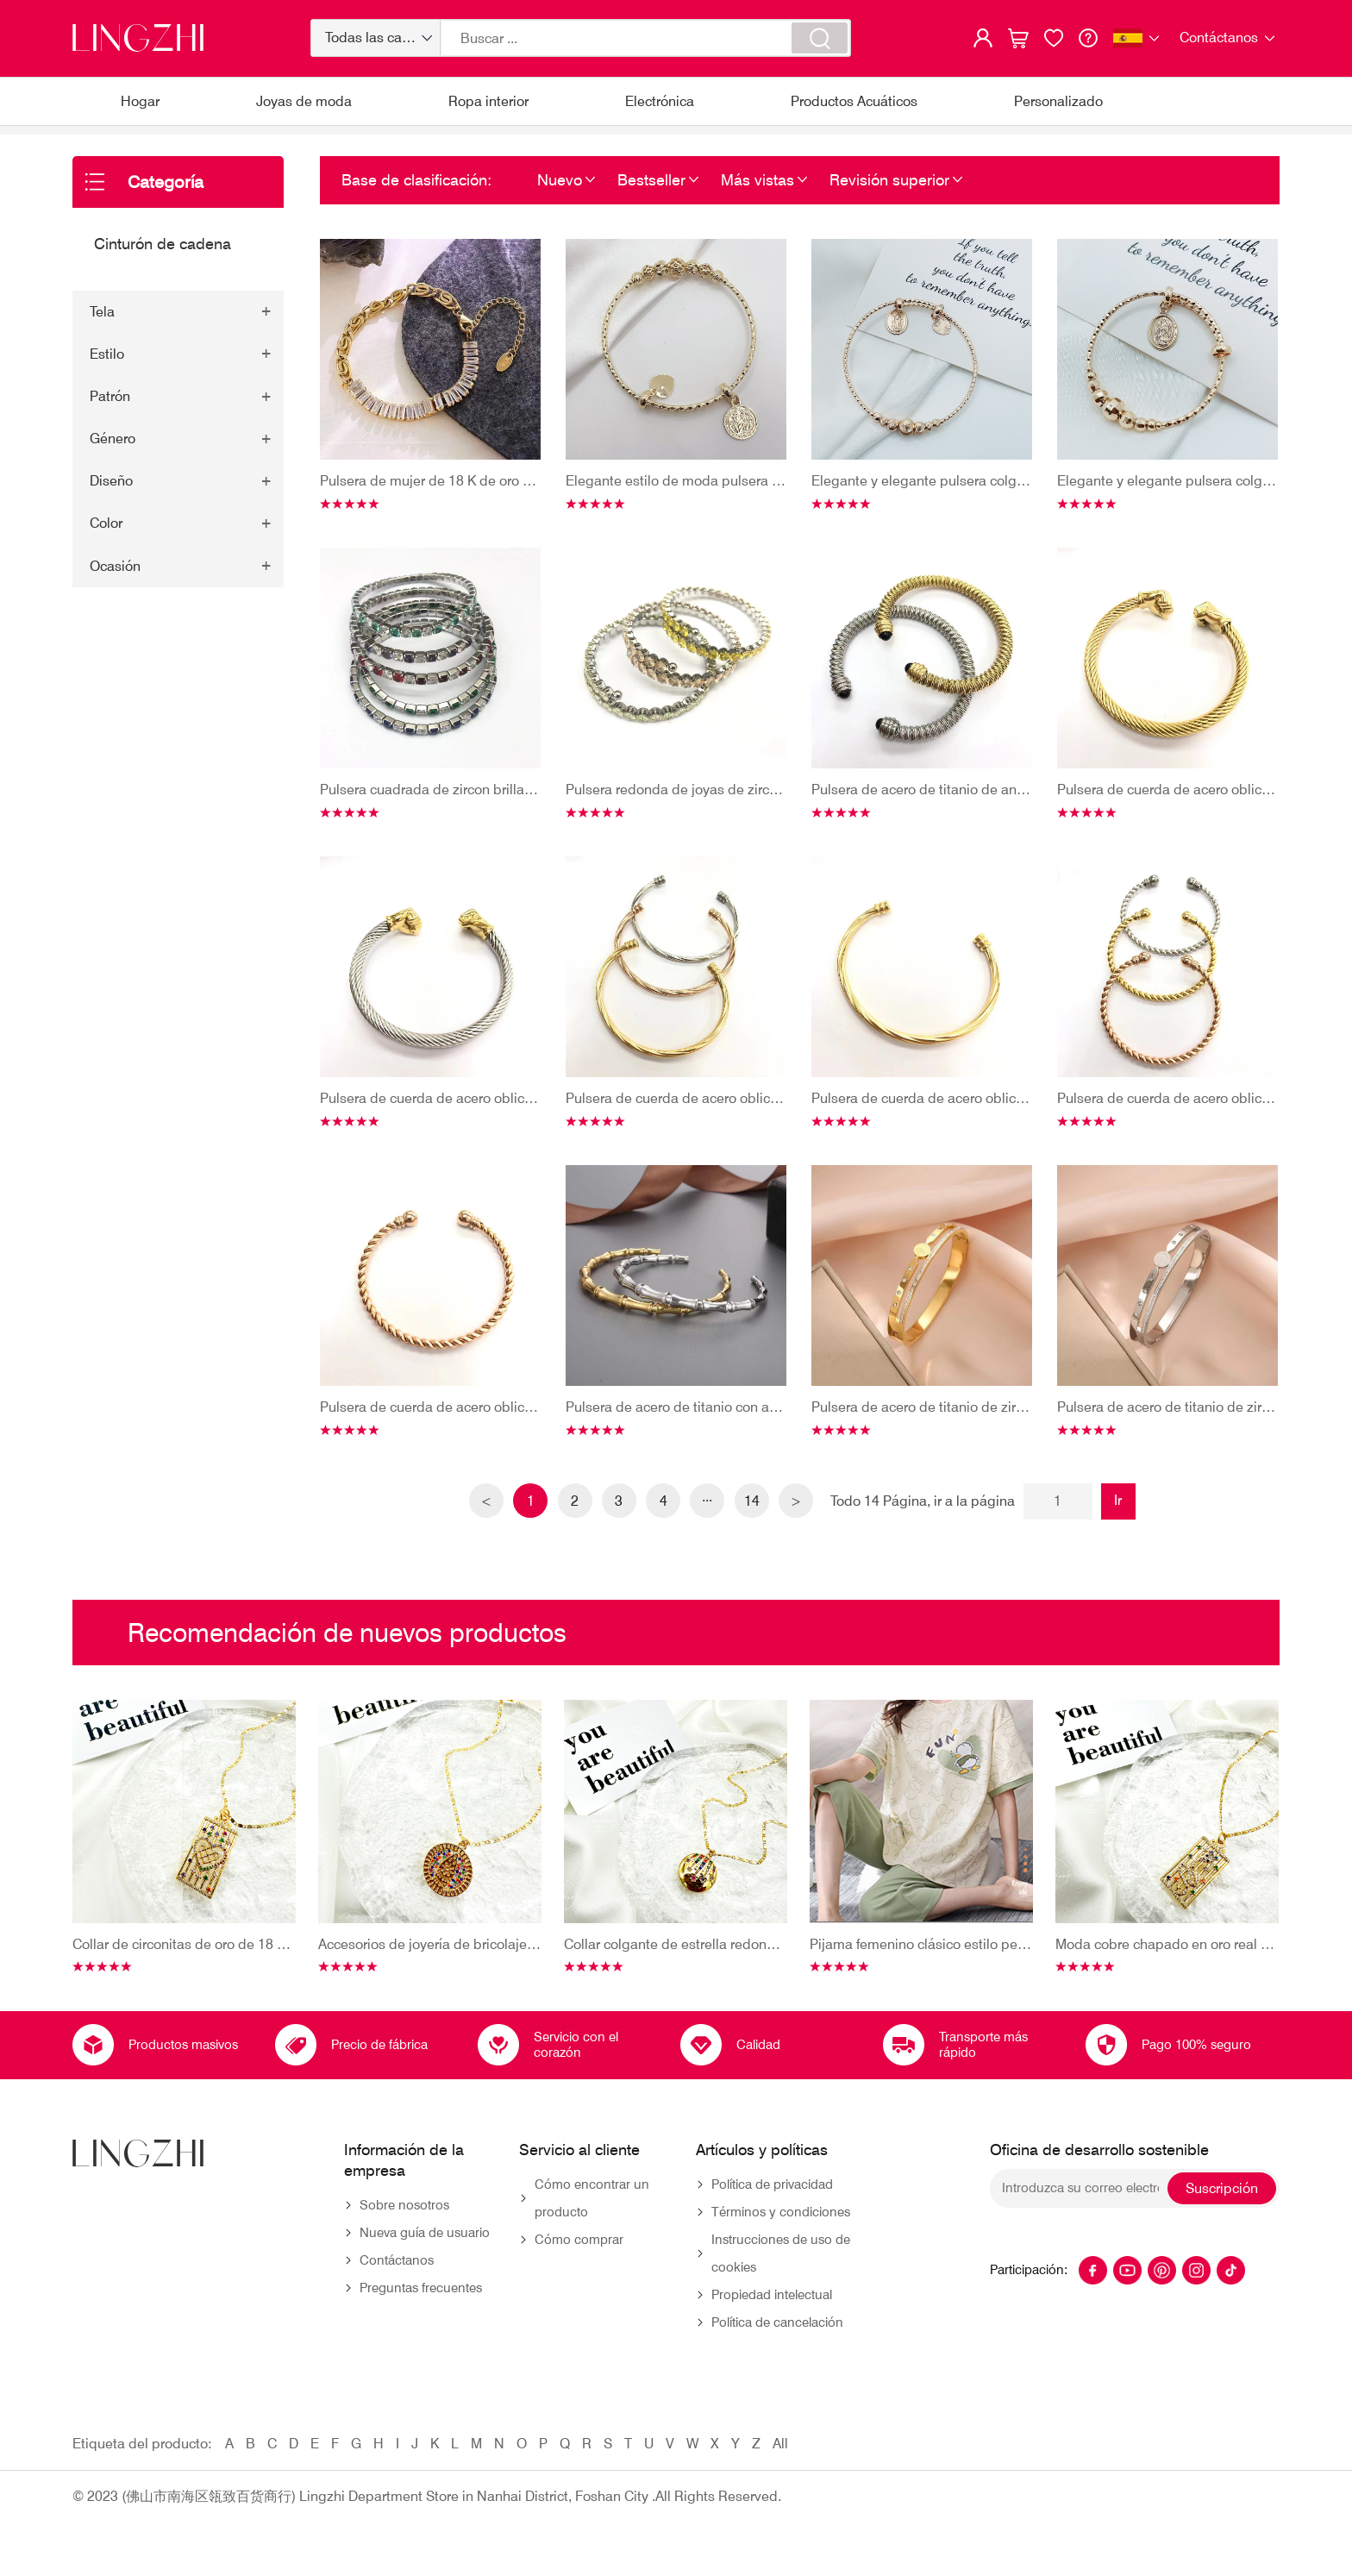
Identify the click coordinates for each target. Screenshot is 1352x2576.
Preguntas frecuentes (421, 2315)
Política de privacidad (772, 2212)
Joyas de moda (304, 101)
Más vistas (757, 207)
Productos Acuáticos (854, 101)
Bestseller (651, 207)
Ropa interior (488, 101)
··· (711, 1528)
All (780, 2471)
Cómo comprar (579, 2267)
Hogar (140, 101)
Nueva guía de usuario (425, 2260)
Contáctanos (397, 2288)
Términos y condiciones (780, 2239)
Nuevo (559, 207)
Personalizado (1058, 101)
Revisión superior (889, 207)
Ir (1127, 1528)
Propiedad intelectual (771, 2322)
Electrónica (659, 101)
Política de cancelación (777, 2350)
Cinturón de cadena (306, 143)
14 (758, 1528)
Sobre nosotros (404, 2233)
